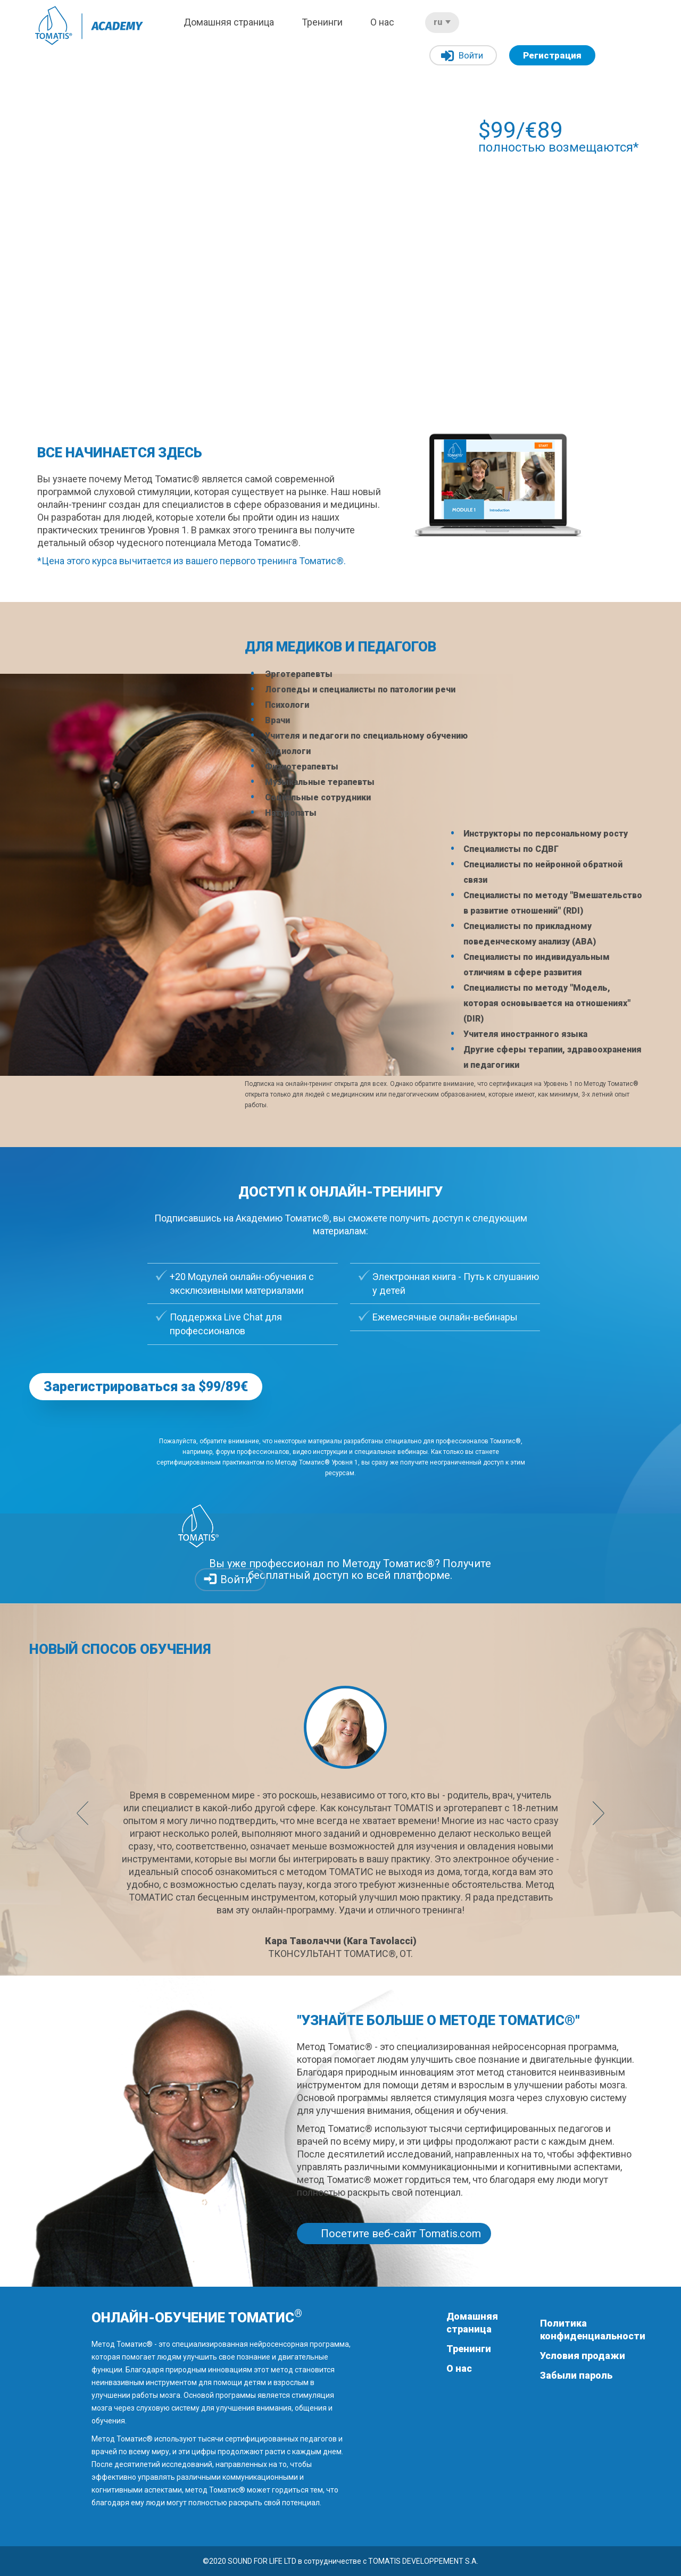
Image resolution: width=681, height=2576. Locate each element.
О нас (382, 22)
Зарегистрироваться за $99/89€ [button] (146, 1386)
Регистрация (552, 55)
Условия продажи (582, 2355)
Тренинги (322, 22)
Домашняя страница (229, 22)
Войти (462, 56)
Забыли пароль (576, 2375)
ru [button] (442, 22)
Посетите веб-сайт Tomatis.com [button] (401, 2233)
